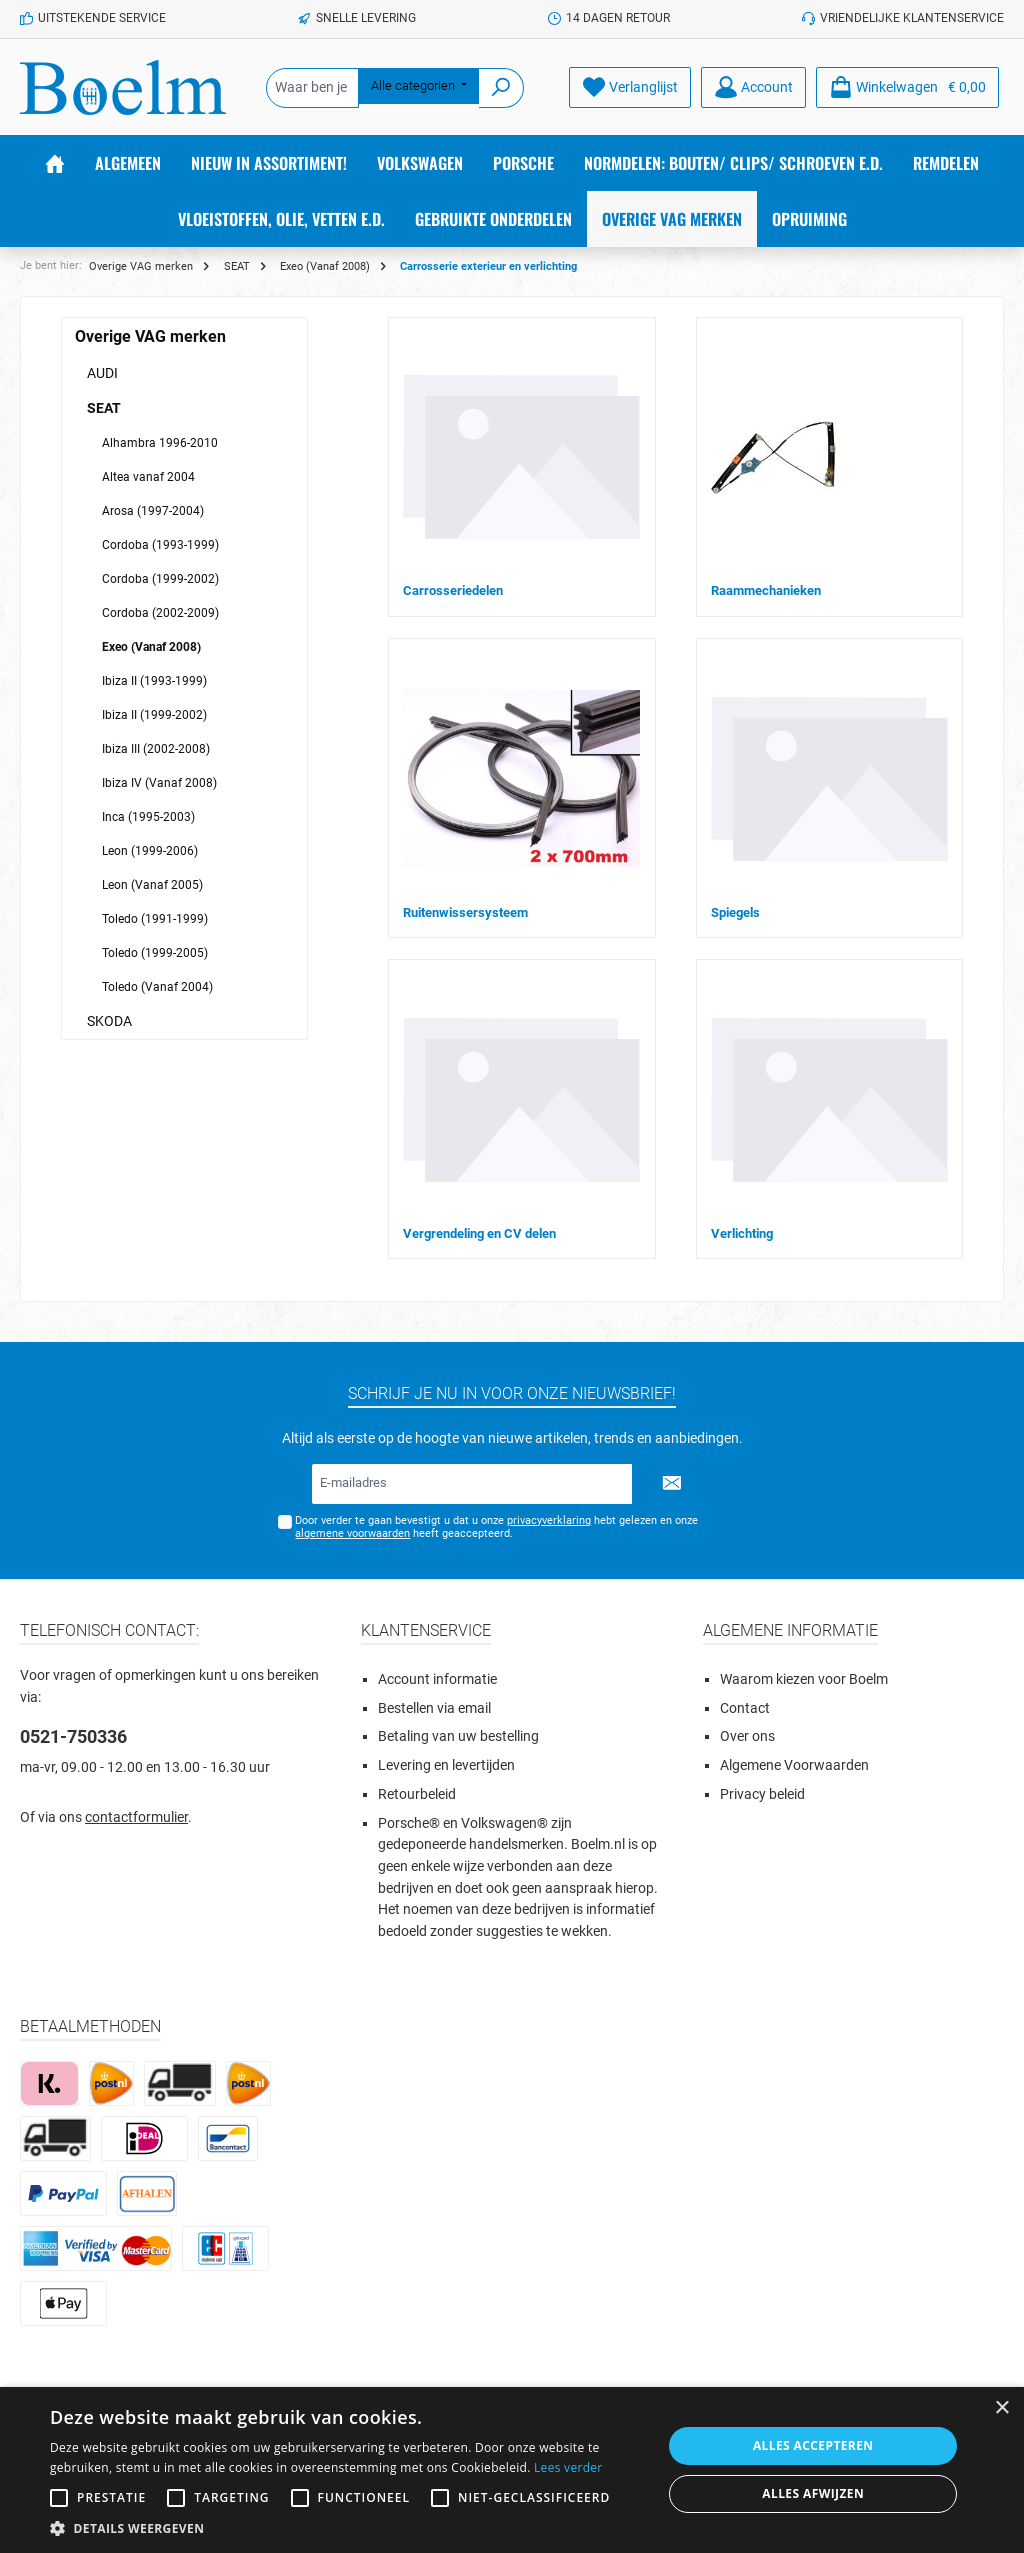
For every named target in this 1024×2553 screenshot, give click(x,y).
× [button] (1001, 2408)
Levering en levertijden (446, 1765)
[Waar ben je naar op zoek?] (312, 88)
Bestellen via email (434, 1708)
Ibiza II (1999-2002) (154, 715)
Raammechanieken (766, 590)
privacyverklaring (549, 1520)
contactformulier (136, 1817)
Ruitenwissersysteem (465, 912)
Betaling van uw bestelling (458, 1736)
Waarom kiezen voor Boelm (804, 1679)
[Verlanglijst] (630, 87)
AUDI (102, 373)
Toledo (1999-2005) (155, 953)
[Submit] (672, 1484)
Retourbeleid (417, 1794)
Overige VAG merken (150, 336)
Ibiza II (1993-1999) (154, 681)
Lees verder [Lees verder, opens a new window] (568, 2467)
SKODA (109, 1021)
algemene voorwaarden (352, 1533)
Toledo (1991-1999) (155, 919)
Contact (745, 1708)
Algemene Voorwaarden (794, 1765)
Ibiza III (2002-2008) (156, 749)
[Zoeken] (501, 88)
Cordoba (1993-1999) (160, 545)
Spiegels (735, 912)
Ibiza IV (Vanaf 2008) (159, 783)
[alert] (512, 2470)
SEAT (104, 408)
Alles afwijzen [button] (813, 2493)
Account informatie (437, 1679)
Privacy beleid (762, 1794)
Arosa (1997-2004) (153, 511)
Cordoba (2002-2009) (160, 613)
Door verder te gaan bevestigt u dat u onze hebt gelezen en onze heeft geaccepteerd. (496, 1527)
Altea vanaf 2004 (148, 477)
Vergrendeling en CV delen (479, 1233)
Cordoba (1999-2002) (160, 579)
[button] (347, 2528)
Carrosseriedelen (453, 590)
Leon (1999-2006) (150, 851)
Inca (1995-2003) (148, 817)
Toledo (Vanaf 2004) (157, 987)
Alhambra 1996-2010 (160, 443)
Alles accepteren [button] (813, 2445)
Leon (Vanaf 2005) (152, 885)
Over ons (747, 1736)
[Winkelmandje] (907, 87)
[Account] (753, 87)
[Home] (55, 163)
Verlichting (742, 1233)
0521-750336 (73, 1736)
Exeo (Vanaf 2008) (151, 647)
